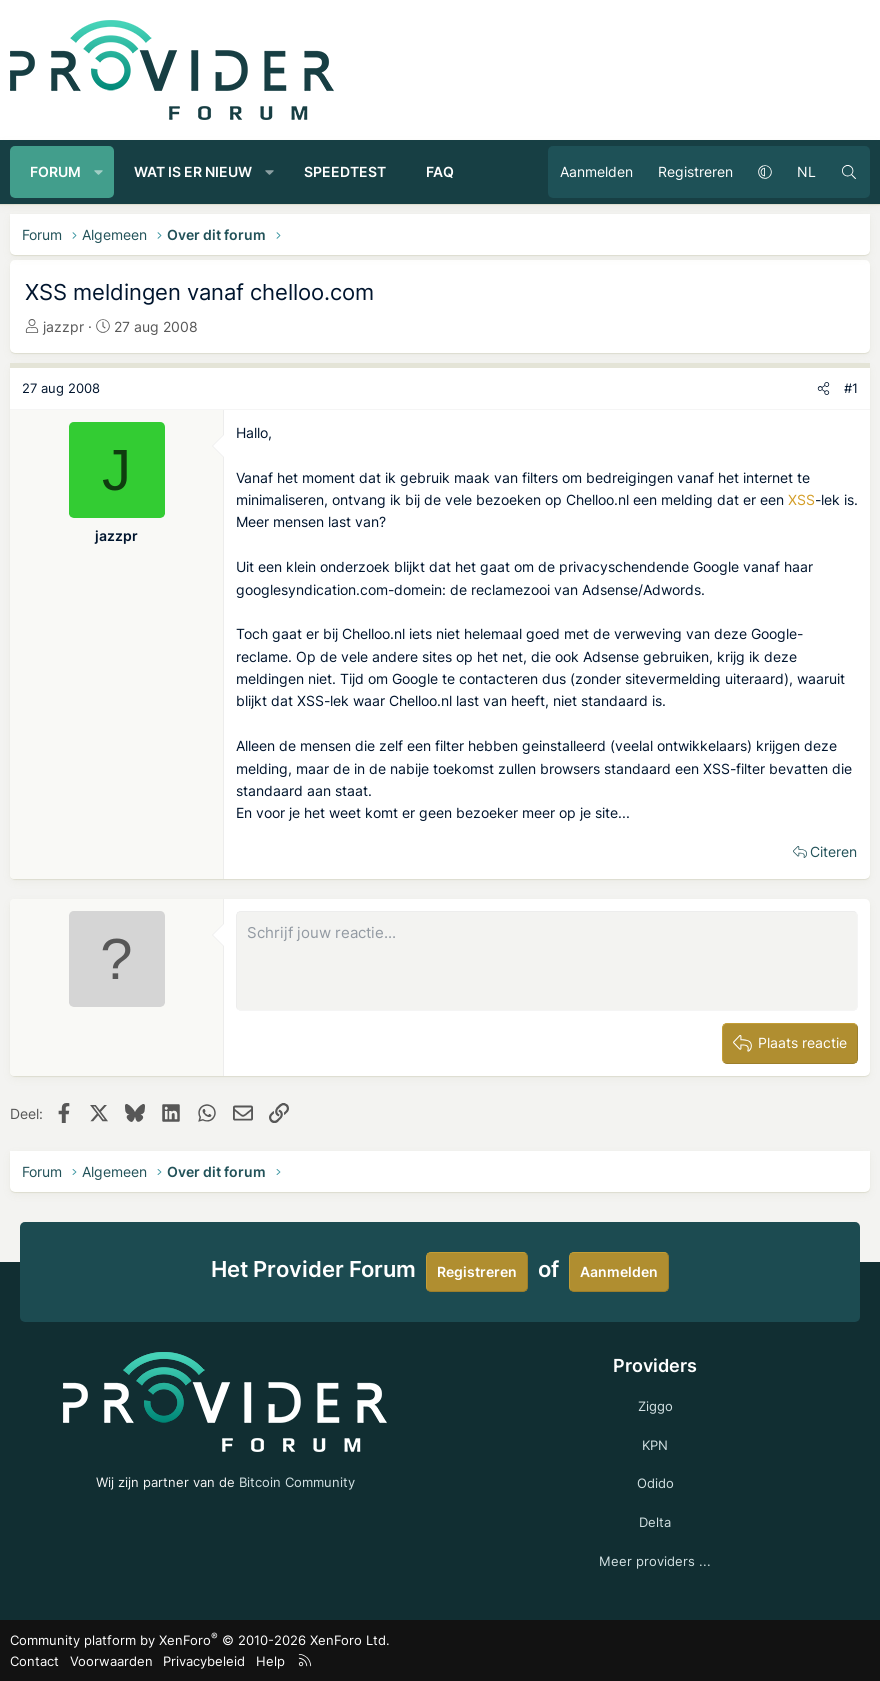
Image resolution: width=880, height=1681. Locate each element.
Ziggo (655, 1406)
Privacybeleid (204, 1661)
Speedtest (345, 171)
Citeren (833, 851)
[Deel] (823, 388)
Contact (34, 1661)
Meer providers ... (655, 1561)
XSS (801, 499)
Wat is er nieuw (193, 171)
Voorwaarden (111, 1661)
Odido (655, 1483)
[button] (99, 172)
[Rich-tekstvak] (547, 961)
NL (806, 171)
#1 (851, 388)
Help (270, 1661)
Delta (655, 1522)
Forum (55, 171)
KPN (655, 1445)
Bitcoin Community (297, 1482)
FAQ (440, 171)
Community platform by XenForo (200, 1640)
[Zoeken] (849, 172)
